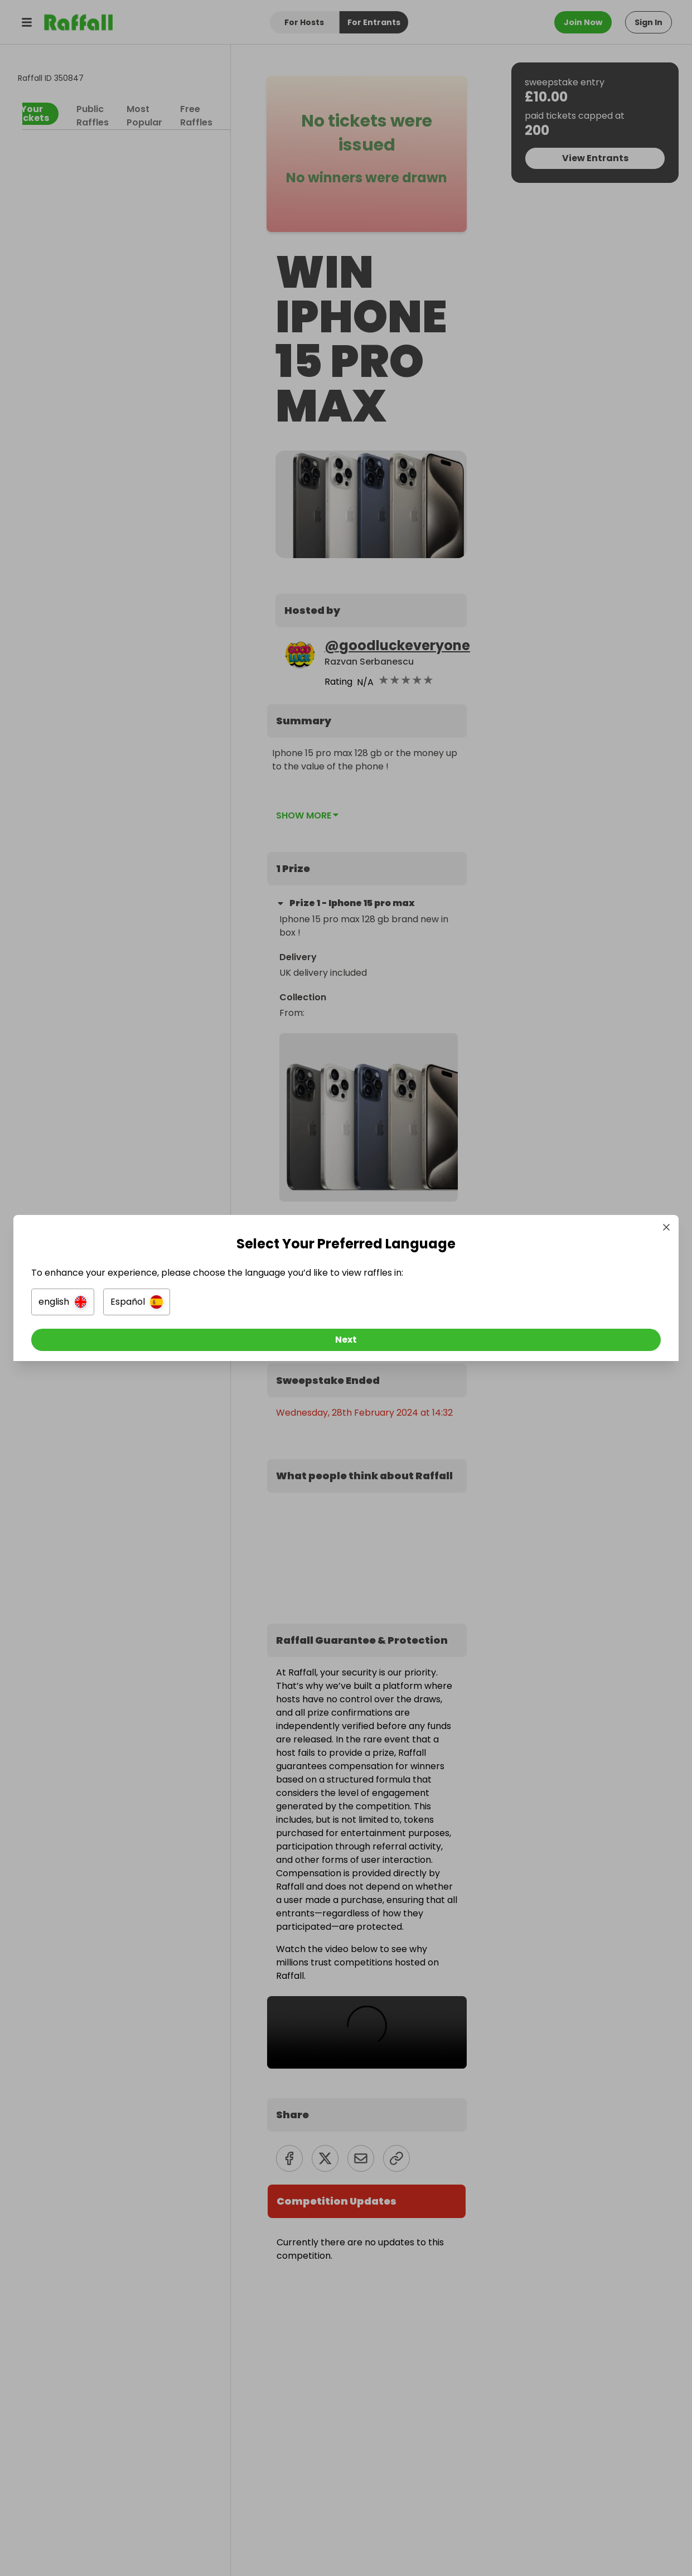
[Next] (346, 1342)
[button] (221, 1304)
